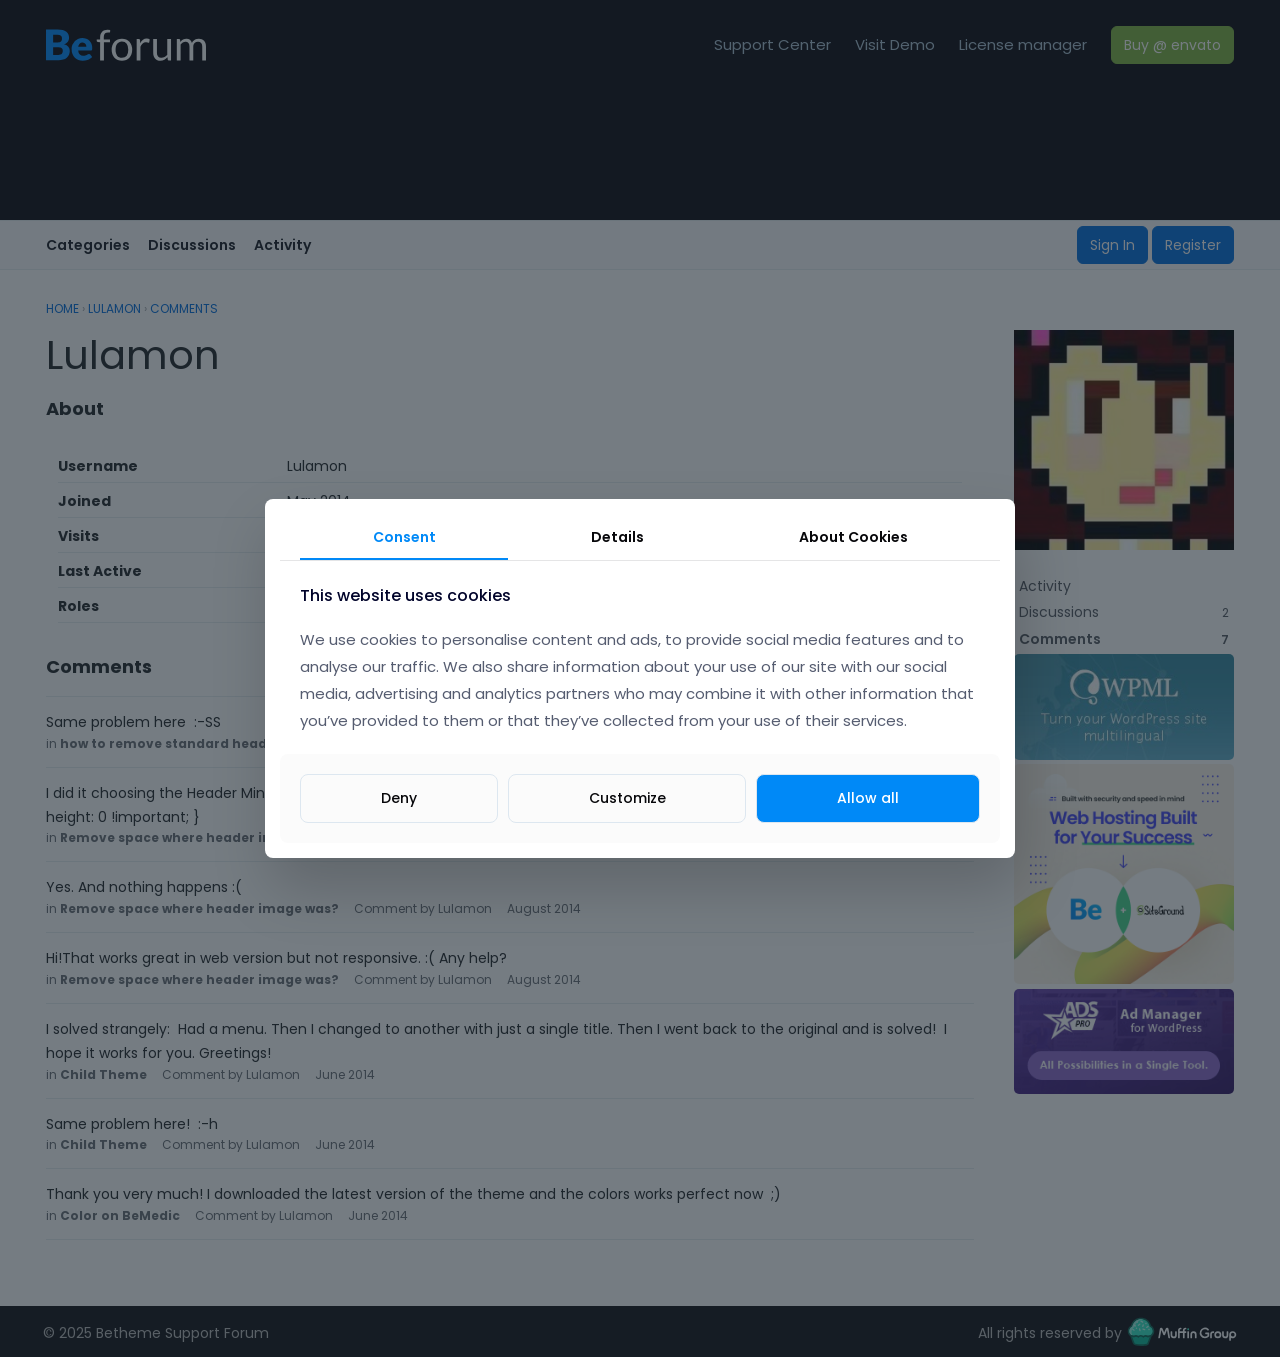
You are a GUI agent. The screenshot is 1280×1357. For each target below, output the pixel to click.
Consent (404, 537)
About (853, 537)
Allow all (868, 798)
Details (617, 537)
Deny (399, 798)
